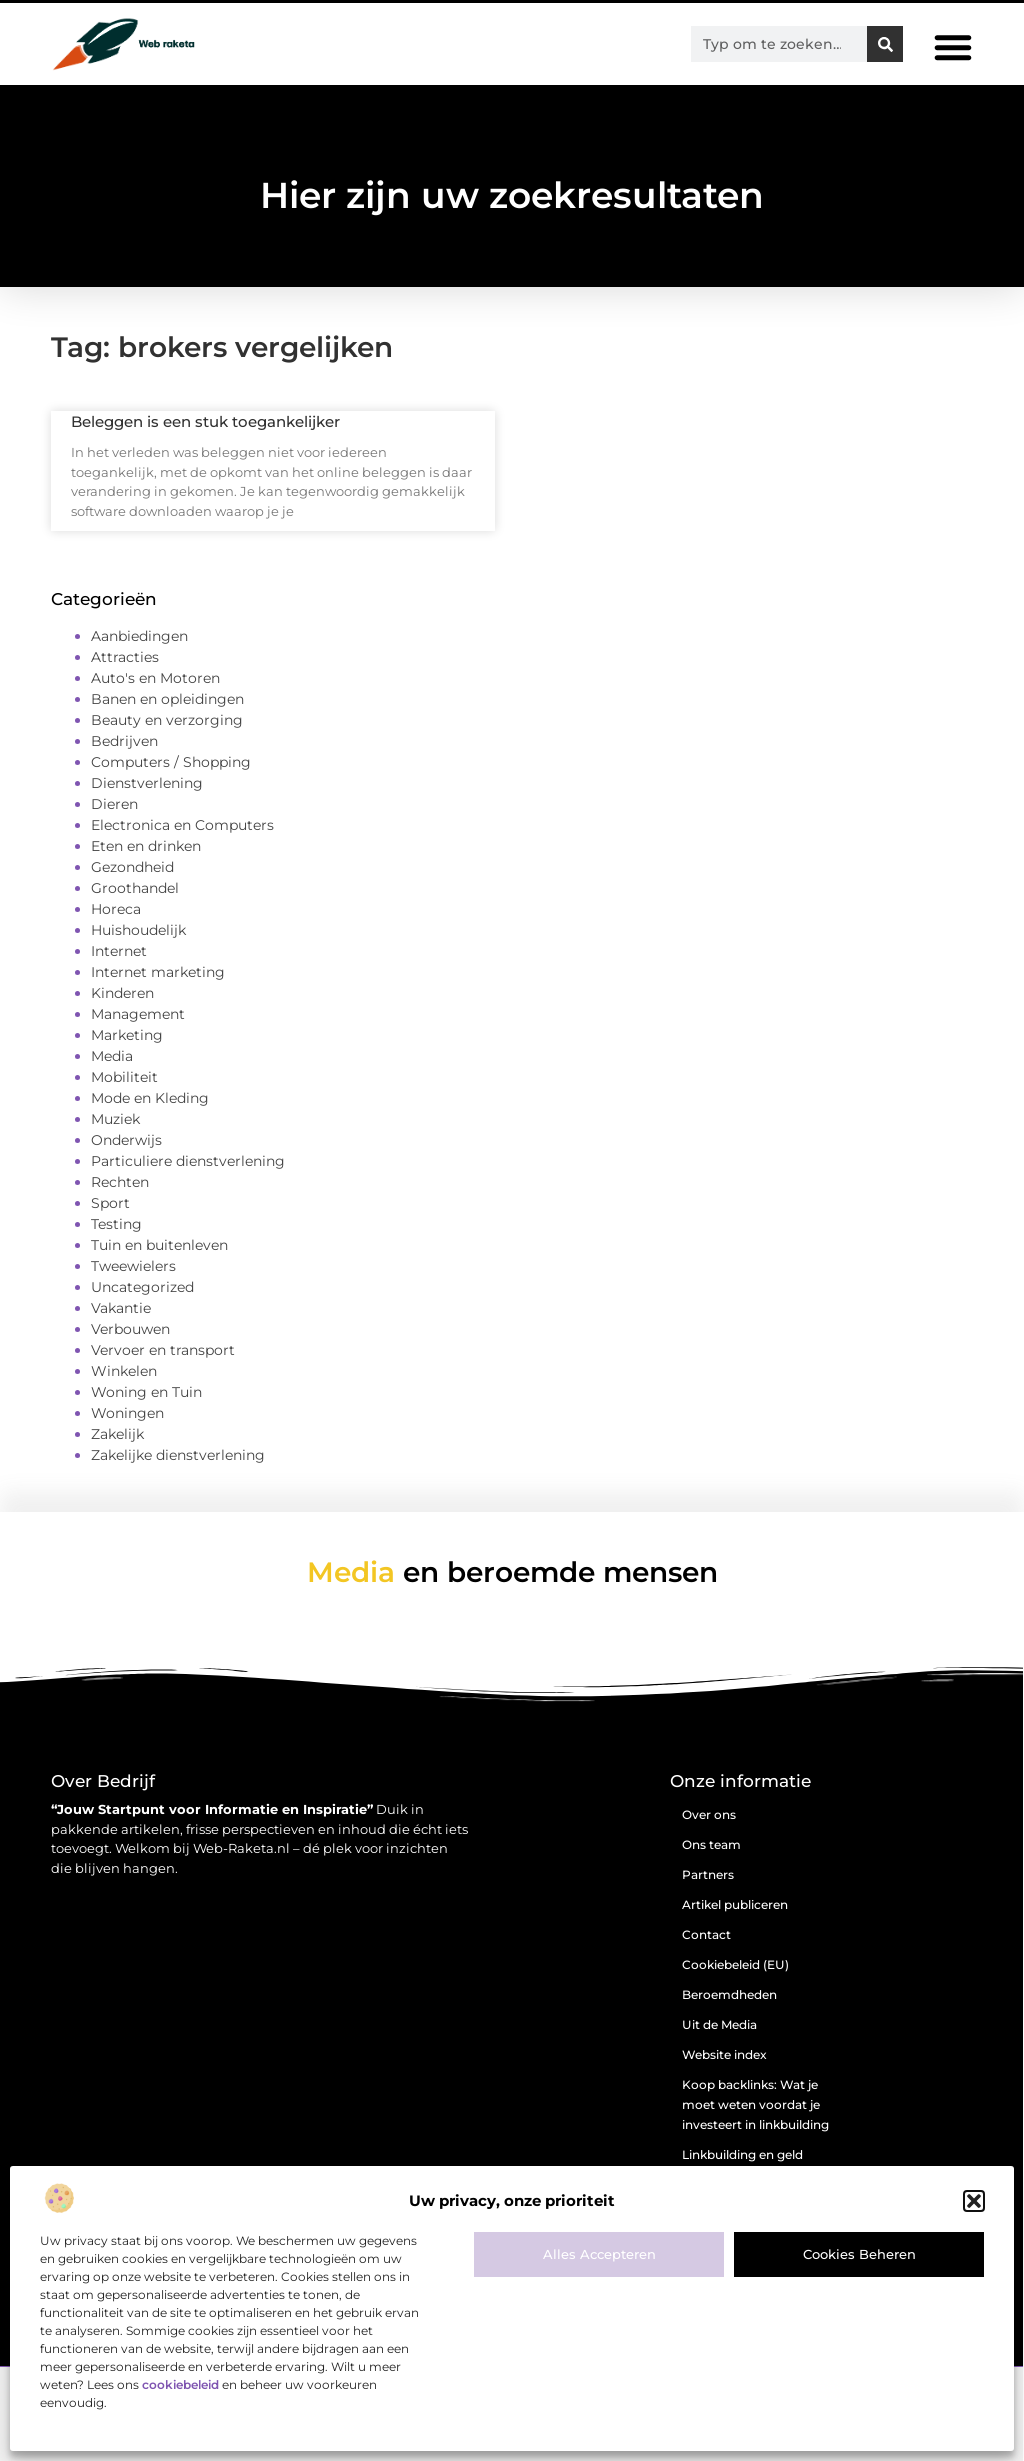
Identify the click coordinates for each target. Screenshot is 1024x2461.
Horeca (116, 909)
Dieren (114, 804)
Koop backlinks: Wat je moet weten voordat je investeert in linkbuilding (755, 2104)
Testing (116, 1224)
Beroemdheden (729, 1994)
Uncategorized (142, 1287)
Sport (110, 1203)
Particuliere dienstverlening (188, 1161)
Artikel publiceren (735, 1904)
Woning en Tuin (146, 1392)
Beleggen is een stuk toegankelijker (205, 421)
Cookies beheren (859, 2254)
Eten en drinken (146, 846)
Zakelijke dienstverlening (178, 1455)
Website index (724, 2054)
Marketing (127, 1035)
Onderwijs (126, 1140)
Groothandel (135, 888)
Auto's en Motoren (155, 678)
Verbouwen (130, 1329)
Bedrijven (124, 741)
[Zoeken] (885, 44)
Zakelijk (117, 1434)
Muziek (115, 1119)
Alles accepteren (599, 2254)
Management (138, 1014)
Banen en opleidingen (167, 699)
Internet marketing (158, 972)
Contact (706, 1934)
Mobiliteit (124, 1077)
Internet (119, 951)
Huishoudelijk (138, 930)
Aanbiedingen (139, 636)
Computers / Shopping (171, 762)
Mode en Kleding (150, 1098)
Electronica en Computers (182, 825)
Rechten (120, 1182)
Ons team (711, 1844)
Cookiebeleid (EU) (735, 1964)
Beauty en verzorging (167, 720)
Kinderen (122, 993)
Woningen (127, 1413)
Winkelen (124, 1371)
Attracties (125, 657)
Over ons (709, 1814)
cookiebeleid (180, 2384)
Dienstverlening (147, 783)
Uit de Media (719, 2024)
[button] (974, 2201)
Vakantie (121, 1308)
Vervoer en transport (163, 1350)
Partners (708, 1874)
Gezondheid (132, 867)
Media (112, 1056)
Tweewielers (133, 1266)
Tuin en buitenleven (159, 1245)
